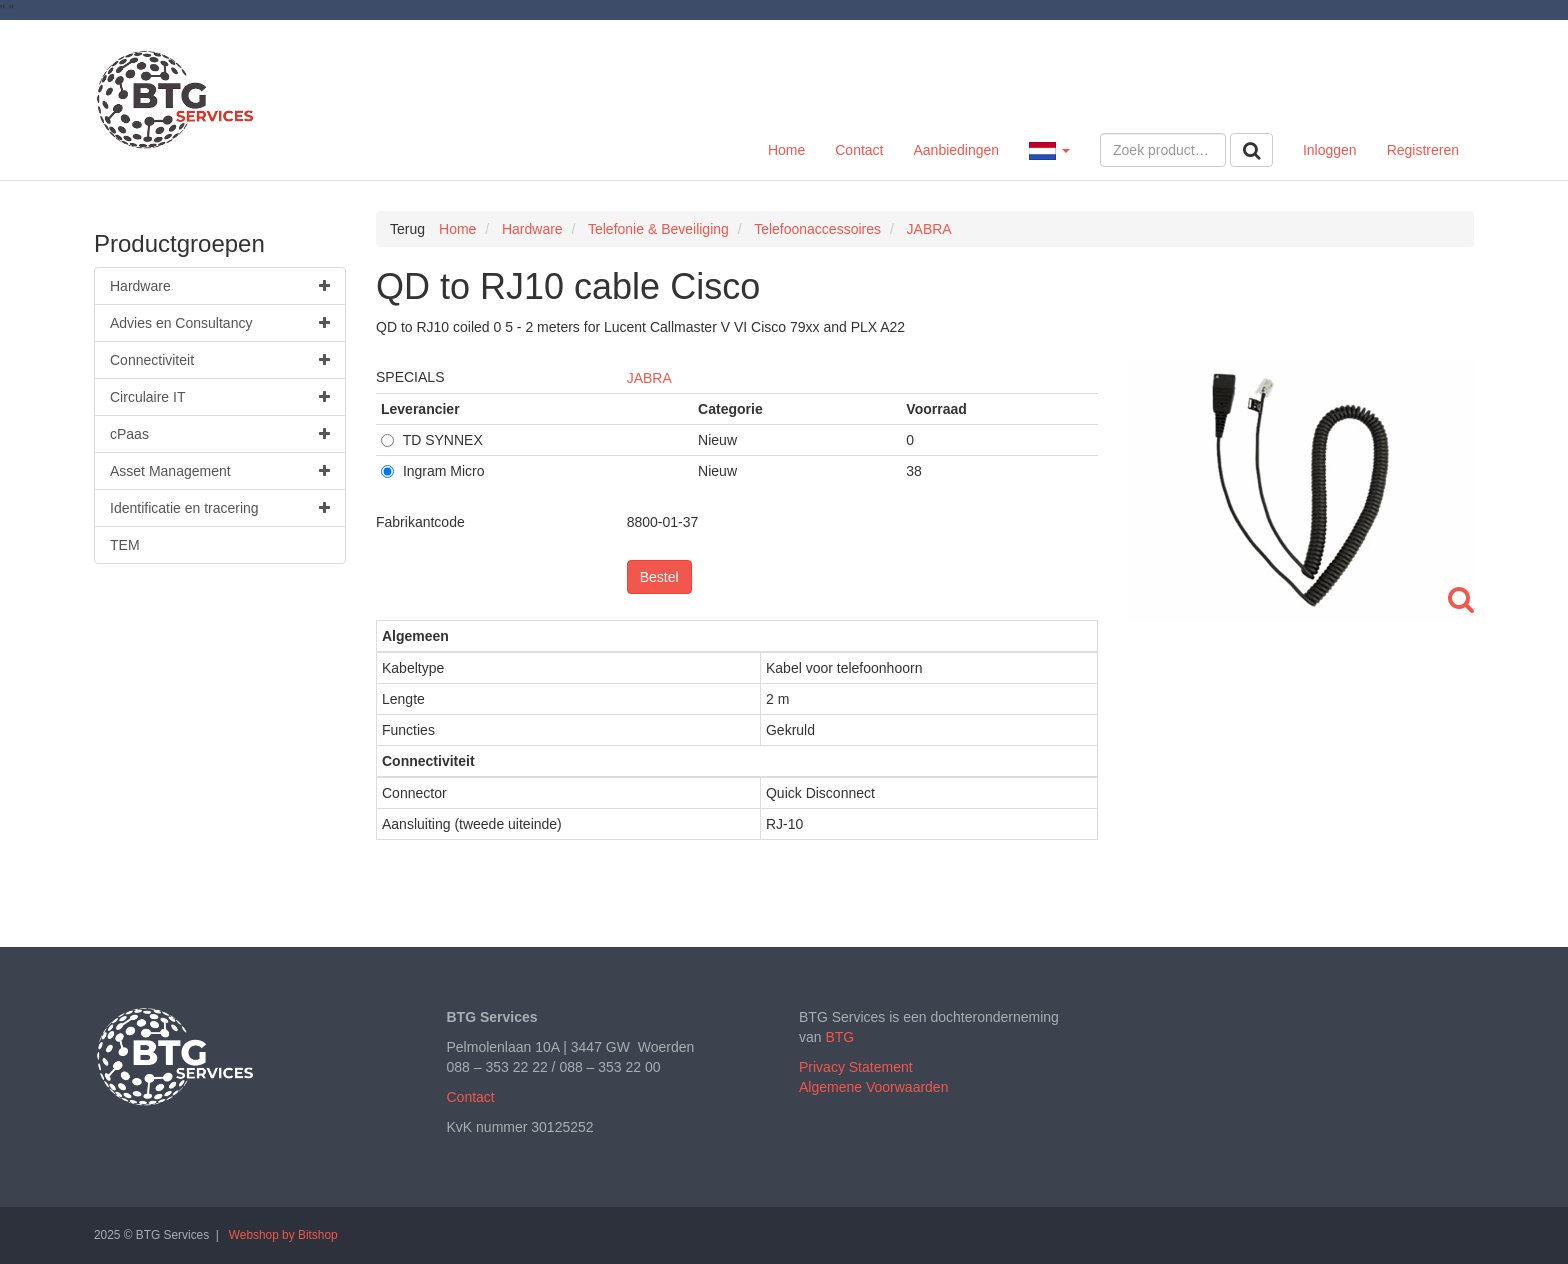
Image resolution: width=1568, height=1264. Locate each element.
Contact (859, 150)
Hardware (220, 286)
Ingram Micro (433, 471)
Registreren (1423, 150)
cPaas (220, 434)
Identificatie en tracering (220, 508)
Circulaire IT (220, 397)
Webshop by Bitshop (283, 1235)
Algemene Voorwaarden (873, 1087)
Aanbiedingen (956, 150)
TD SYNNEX (432, 440)
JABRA (649, 378)
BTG (839, 1037)
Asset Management (220, 471)
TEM (125, 545)
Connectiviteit (220, 360)
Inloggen (1330, 150)
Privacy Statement (856, 1067)
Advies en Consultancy (220, 323)
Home (786, 150)
